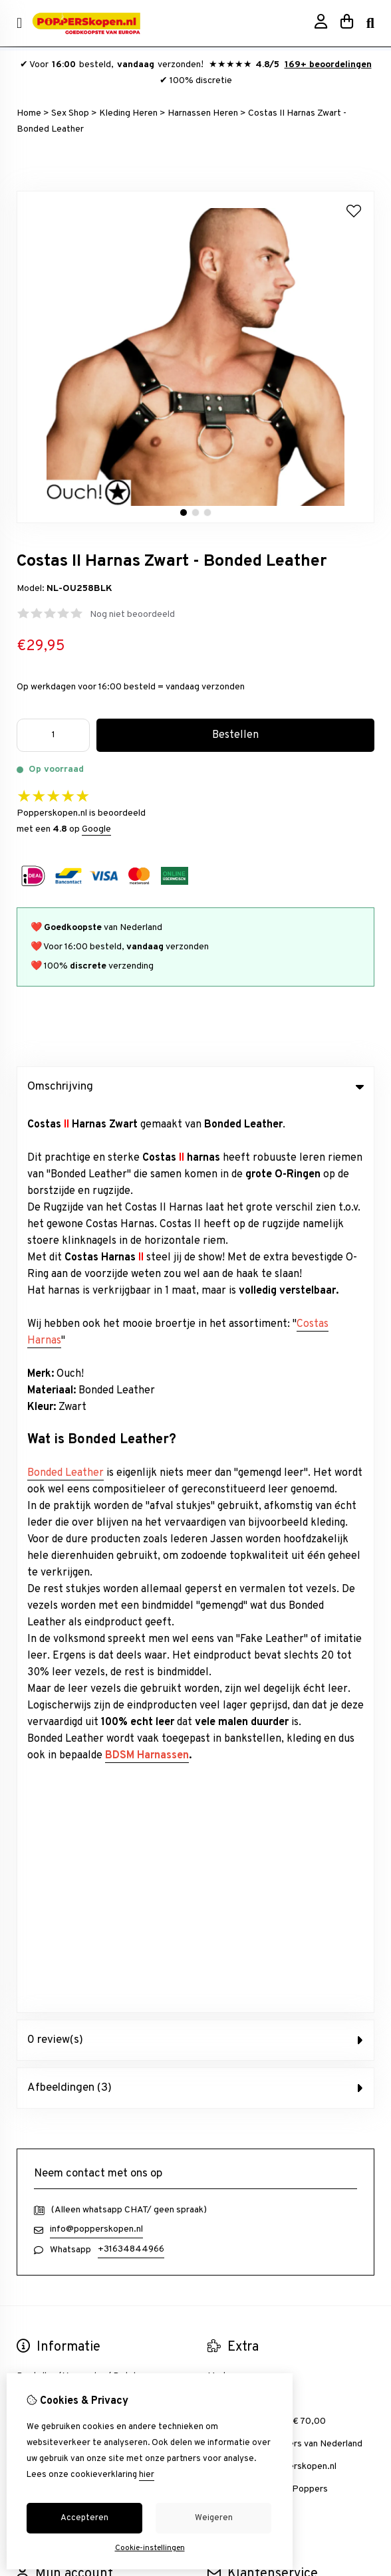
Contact (224, 1697)
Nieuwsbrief (41, 1765)
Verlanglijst (39, 1742)
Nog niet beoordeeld (132, 614)
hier (146, 2475)
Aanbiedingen (235, 1493)
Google (96, 829)
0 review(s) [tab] (195, 1134)
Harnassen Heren (203, 113)
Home (29, 113)
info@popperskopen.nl (96, 1324)
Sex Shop (70, 113)
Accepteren (84, 2518)
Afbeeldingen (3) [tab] (195, 1182)
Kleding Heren (128, 113)
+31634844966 (131, 1343)
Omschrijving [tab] (195, 1087)
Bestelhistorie (46, 1720)
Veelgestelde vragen (250, 1765)
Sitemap (224, 1742)
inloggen (34, 1697)
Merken (222, 1470)
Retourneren (233, 1720)
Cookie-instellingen (150, 2548)
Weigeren (214, 2518)
